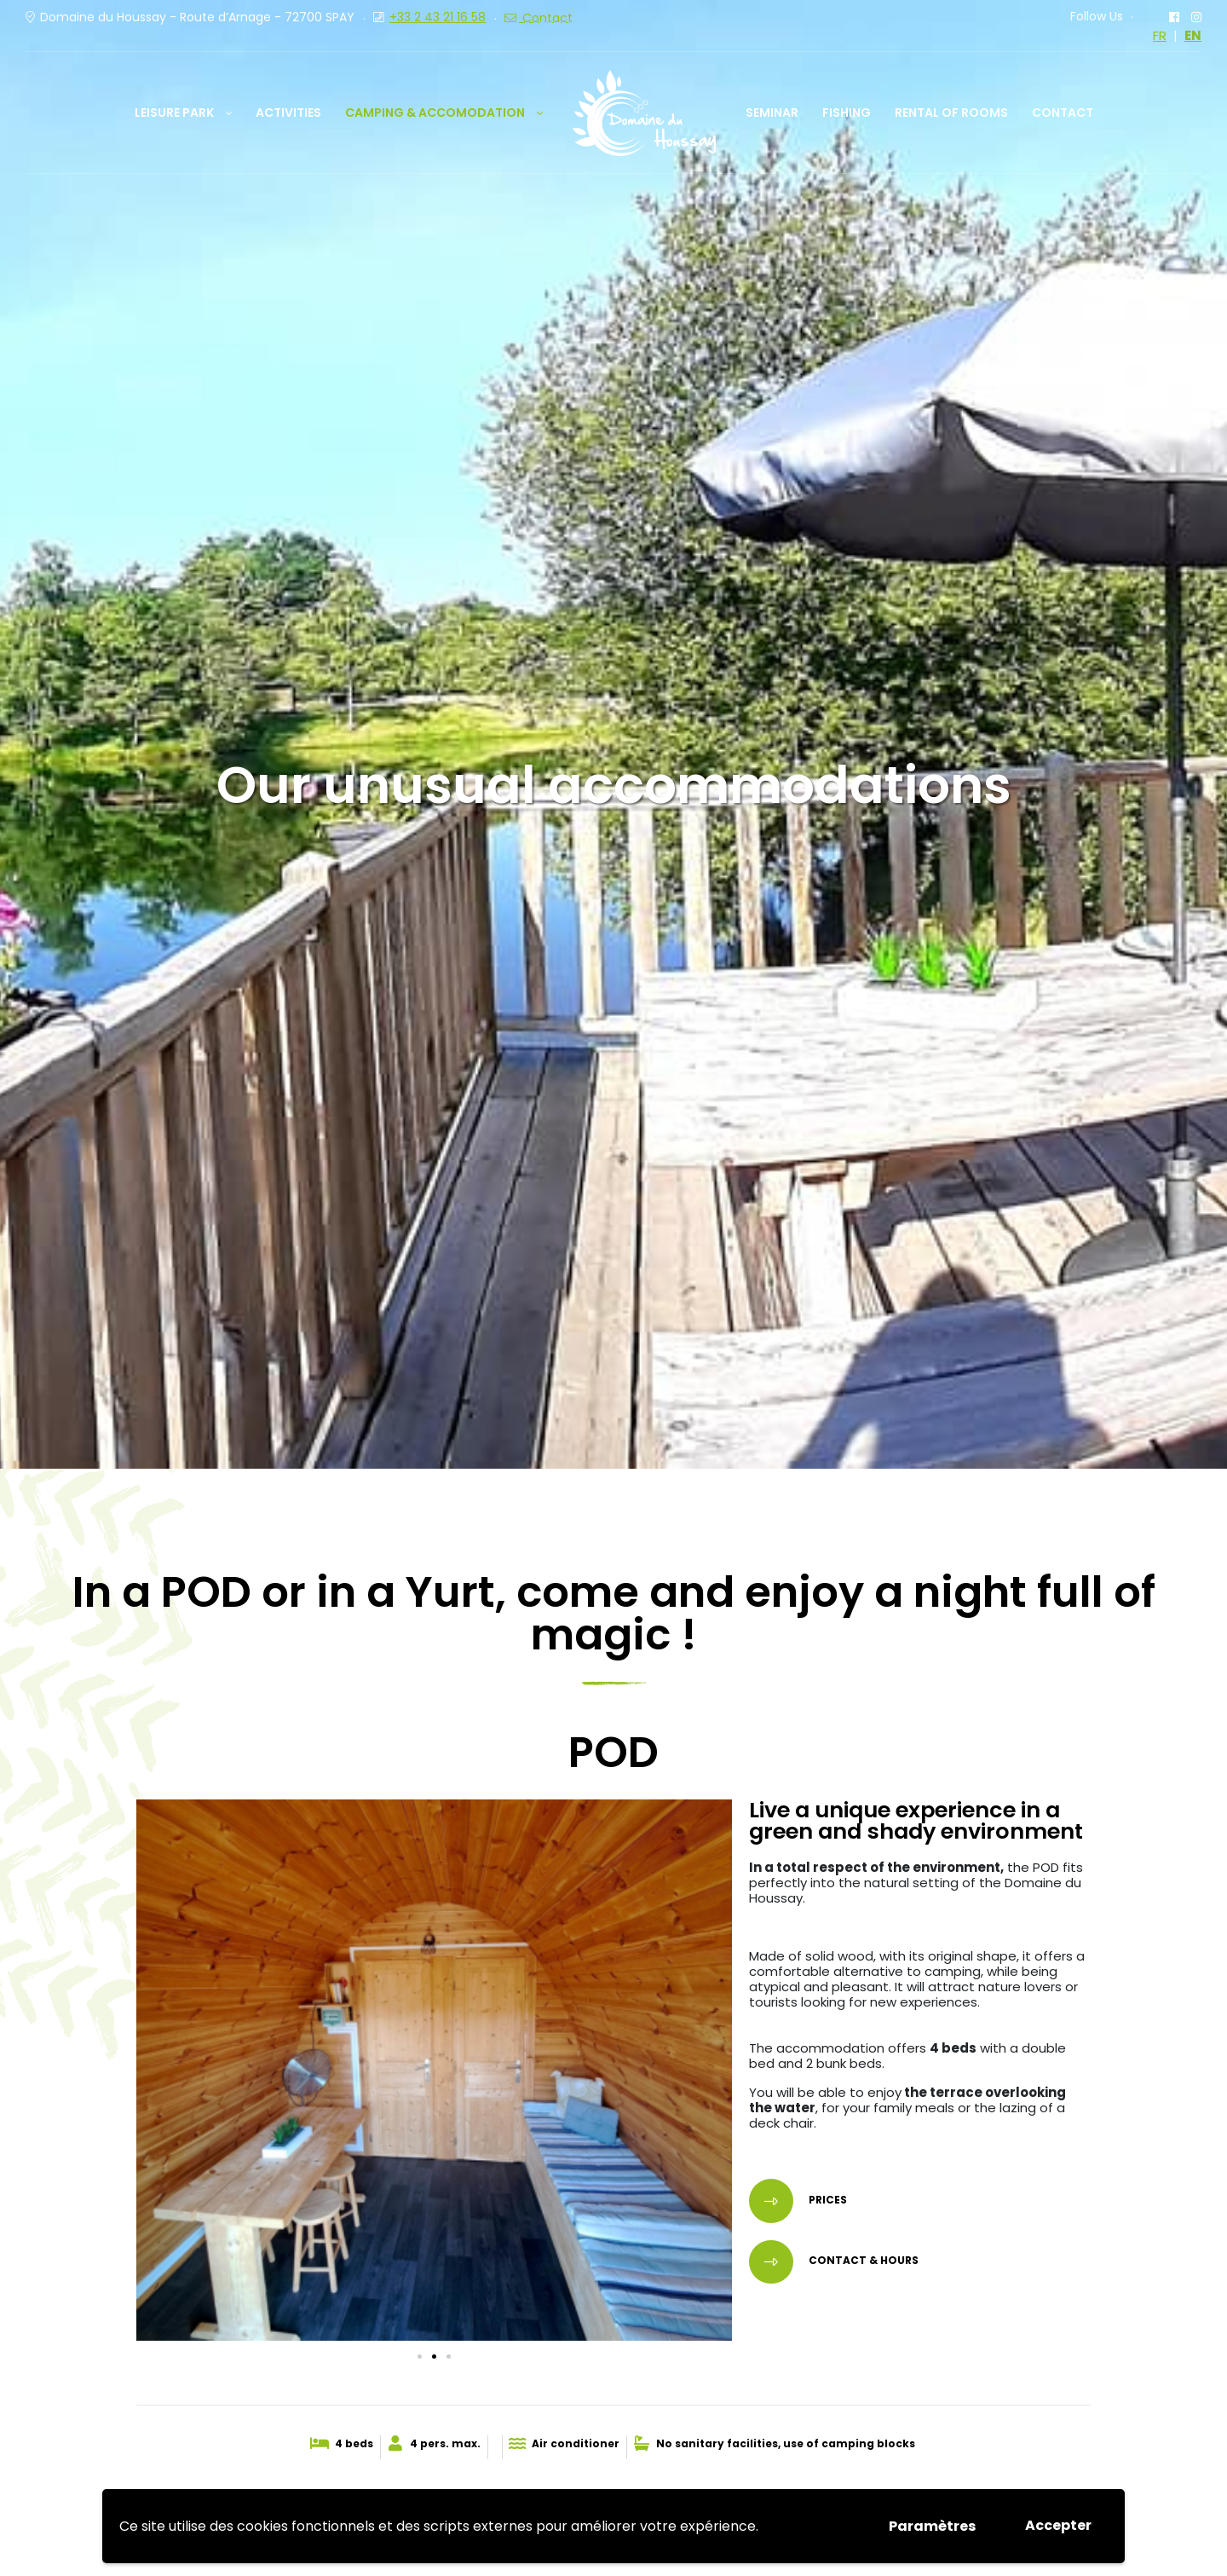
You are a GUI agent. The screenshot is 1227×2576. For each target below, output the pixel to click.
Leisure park (174, 112)
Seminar (772, 112)
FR (1160, 35)
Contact (1062, 112)
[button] (420, 2356)
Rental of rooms (951, 112)
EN (1192, 35)
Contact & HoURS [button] (862, 2261)
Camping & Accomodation (435, 112)
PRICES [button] (826, 2199)
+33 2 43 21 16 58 (437, 17)
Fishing (846, 112)
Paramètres (932, 2526)
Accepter (1058, 2525)
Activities (288, 112)
